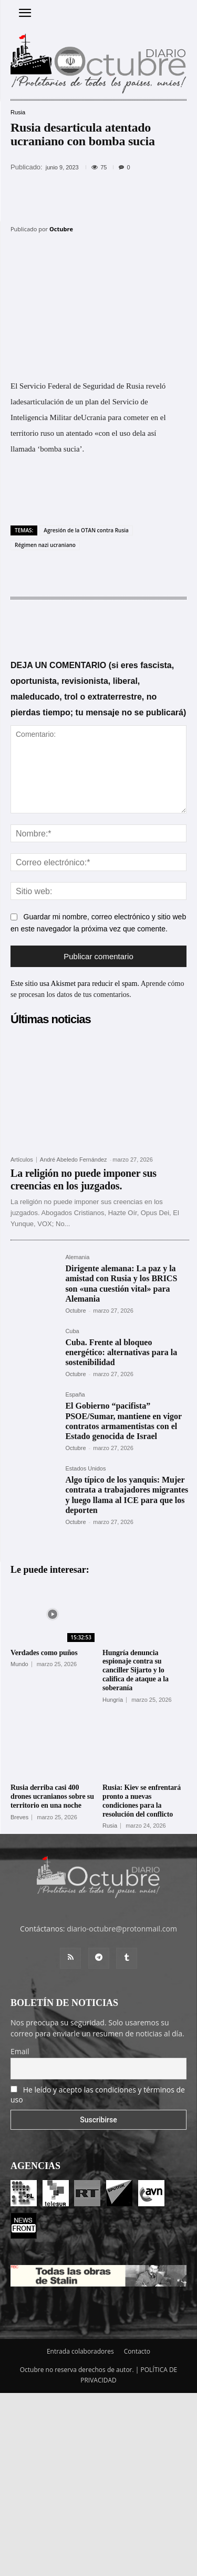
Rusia (18, 112)
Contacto (137, 2351)
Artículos (22, 1160)
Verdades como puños (44, 1653)
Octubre (61, 229)
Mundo (19, 1664)
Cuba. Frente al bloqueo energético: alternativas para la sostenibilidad (121, 1352)
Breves (19, 1817)
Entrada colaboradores (80, 2351)
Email (20, 2051)
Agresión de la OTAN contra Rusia (86, 530)
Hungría (112, 1700)
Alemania (77, 1257)
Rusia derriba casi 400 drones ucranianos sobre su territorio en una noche (52, 1796)
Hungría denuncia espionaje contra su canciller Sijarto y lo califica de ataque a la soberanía (135, 1670)
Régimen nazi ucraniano (45, 545)
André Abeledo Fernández (73, 1159)
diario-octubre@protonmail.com (122, 1929)
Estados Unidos (85, 1469)
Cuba (72, 1331)
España (75, 1395)
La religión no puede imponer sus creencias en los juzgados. (84, 1179)
